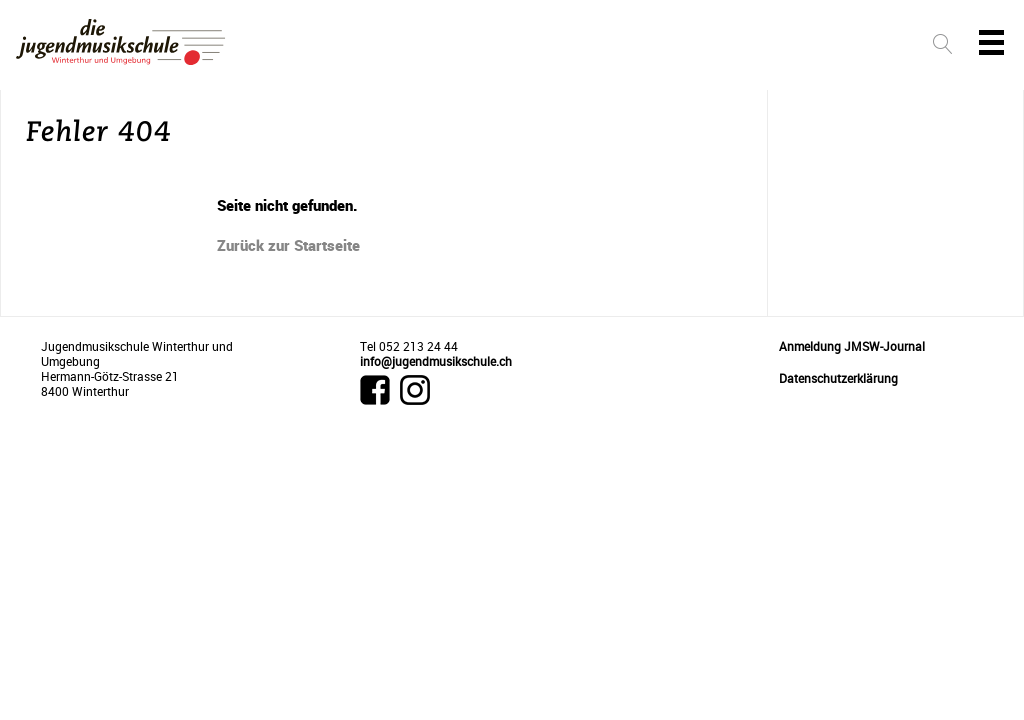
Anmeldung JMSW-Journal (852, 346)
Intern (835, 47)
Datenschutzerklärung (838, 378)
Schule (759, 47)
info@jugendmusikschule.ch (436, 361)
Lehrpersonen (530, 47)
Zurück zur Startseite (288, 245)
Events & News (657, 47)
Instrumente (407, 47)
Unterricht (295, 47)
